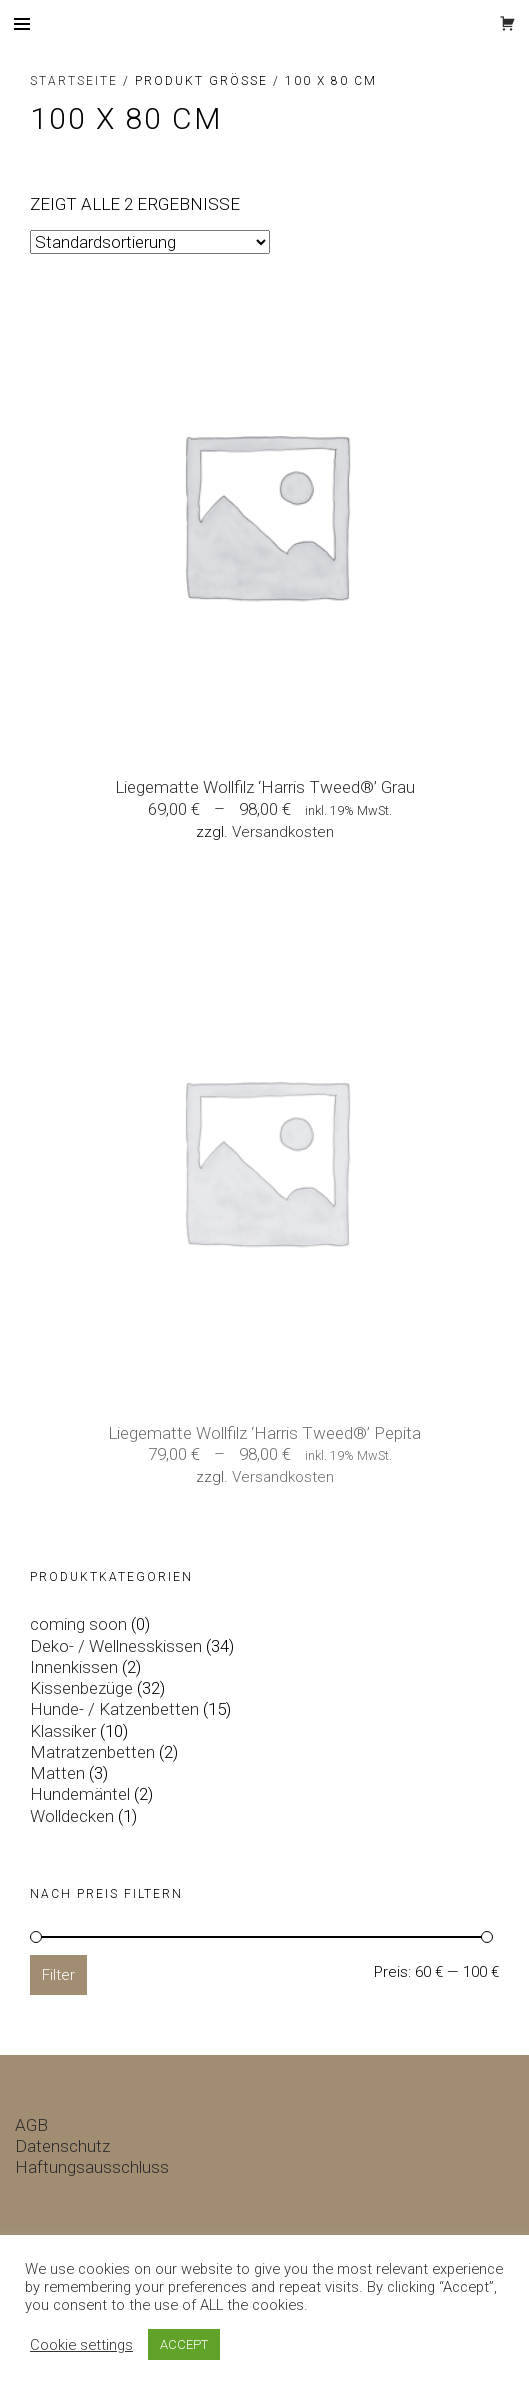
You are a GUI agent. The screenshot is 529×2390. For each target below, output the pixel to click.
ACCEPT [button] (184, 2344)
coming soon (78, 1624)
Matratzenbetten (92, 1752)
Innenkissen (74, 1667)
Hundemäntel (80, 1794)
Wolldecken (72, 1816)
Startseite (74, 81)
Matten (57, 1773)
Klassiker (63, 1731)
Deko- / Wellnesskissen (116, 1646)
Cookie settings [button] (81, 2345)
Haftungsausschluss (92, 2167)
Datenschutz (62, 2146)
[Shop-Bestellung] (150, 242)
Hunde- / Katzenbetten (114, 1709)
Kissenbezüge (81, 1688)
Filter (58, 1975)
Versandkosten (283, 832)
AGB (31, 2125)
